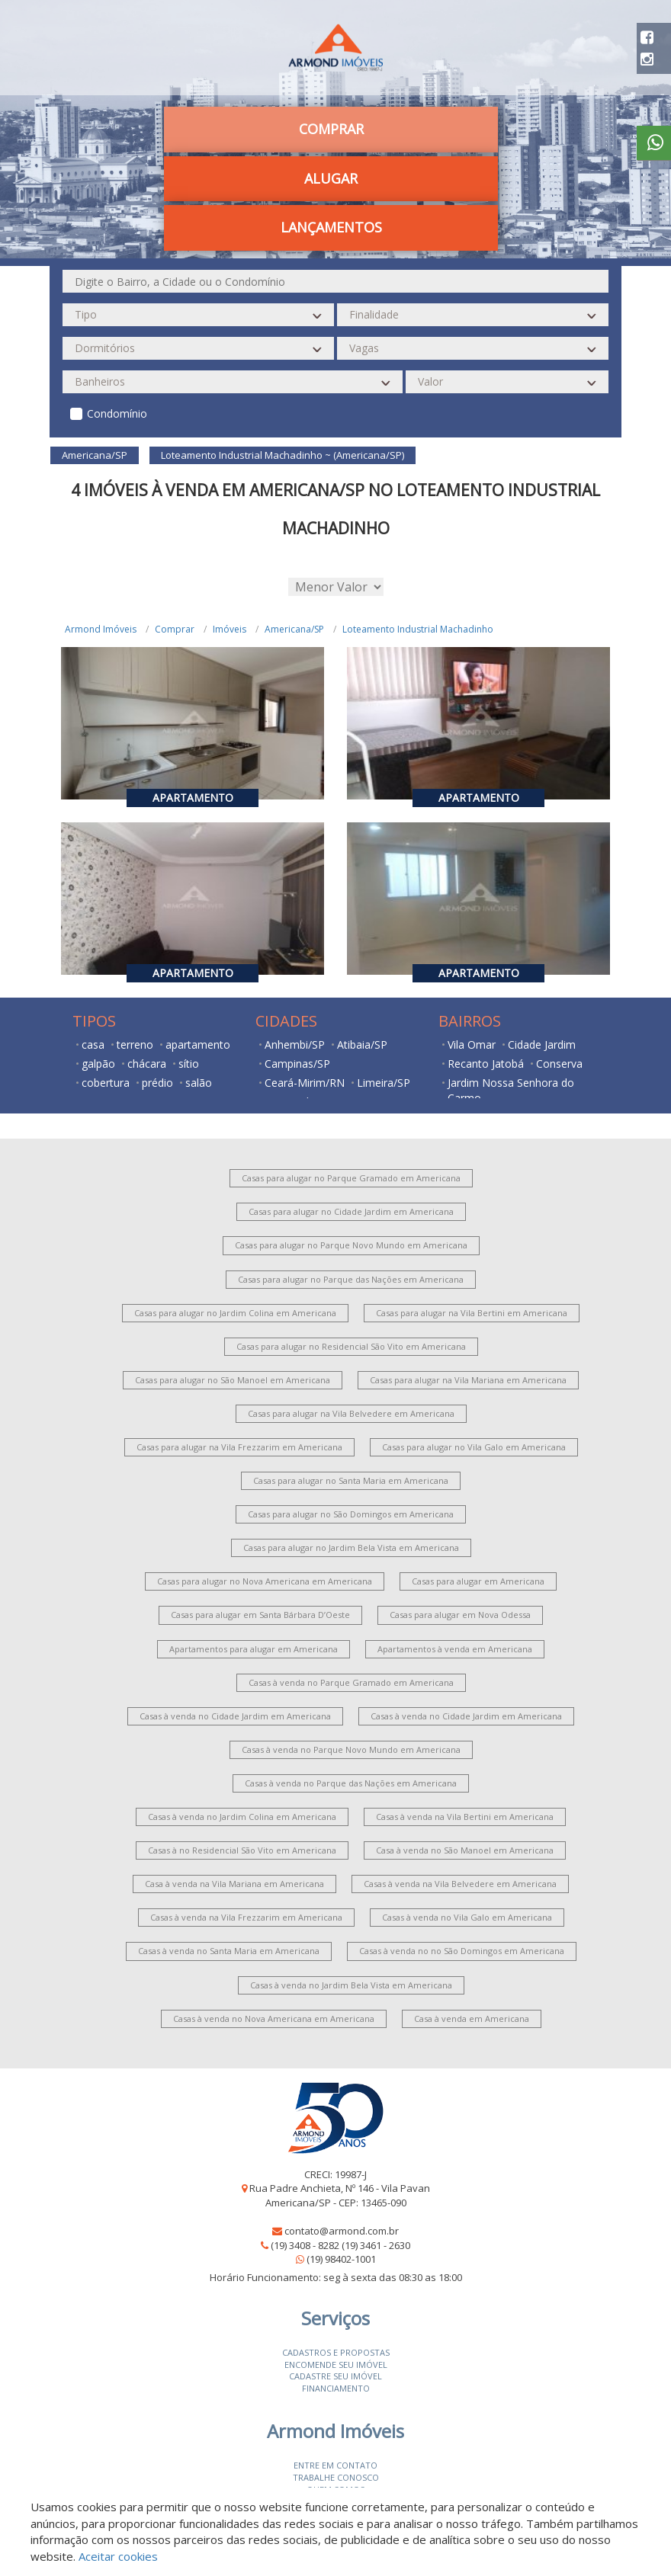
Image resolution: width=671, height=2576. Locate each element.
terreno (135, 1044)
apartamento (197, 1044)
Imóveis (229, 629)
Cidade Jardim (542, 1044)
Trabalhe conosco (336, 2477)
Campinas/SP (297, 1063)
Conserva (559, 1063)
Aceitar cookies (118, 2556)
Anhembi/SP (295, 1044)
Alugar (331, 178)
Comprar (331, 129)
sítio (188, 1063)
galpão (98, 1063)
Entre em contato (335, 2465)
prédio (157, 1082)
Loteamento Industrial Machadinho (417, 629)
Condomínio (117, 413)
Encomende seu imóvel (335, 2364)
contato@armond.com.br (341, 2231)
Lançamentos (331, 227)
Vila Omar (472, 1044)
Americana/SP (294, 629)
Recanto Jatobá (486, 1063)
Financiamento (336, 2388)
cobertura (106, 1082)
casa (93, 1044)
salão (198, 1082)
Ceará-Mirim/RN (305, 1082)
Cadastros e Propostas (336, 2352)
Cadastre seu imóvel (335, 2376)
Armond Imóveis (100, 629)
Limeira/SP (383, 1082)
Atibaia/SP (362, 1044)
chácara (146, 1063)
